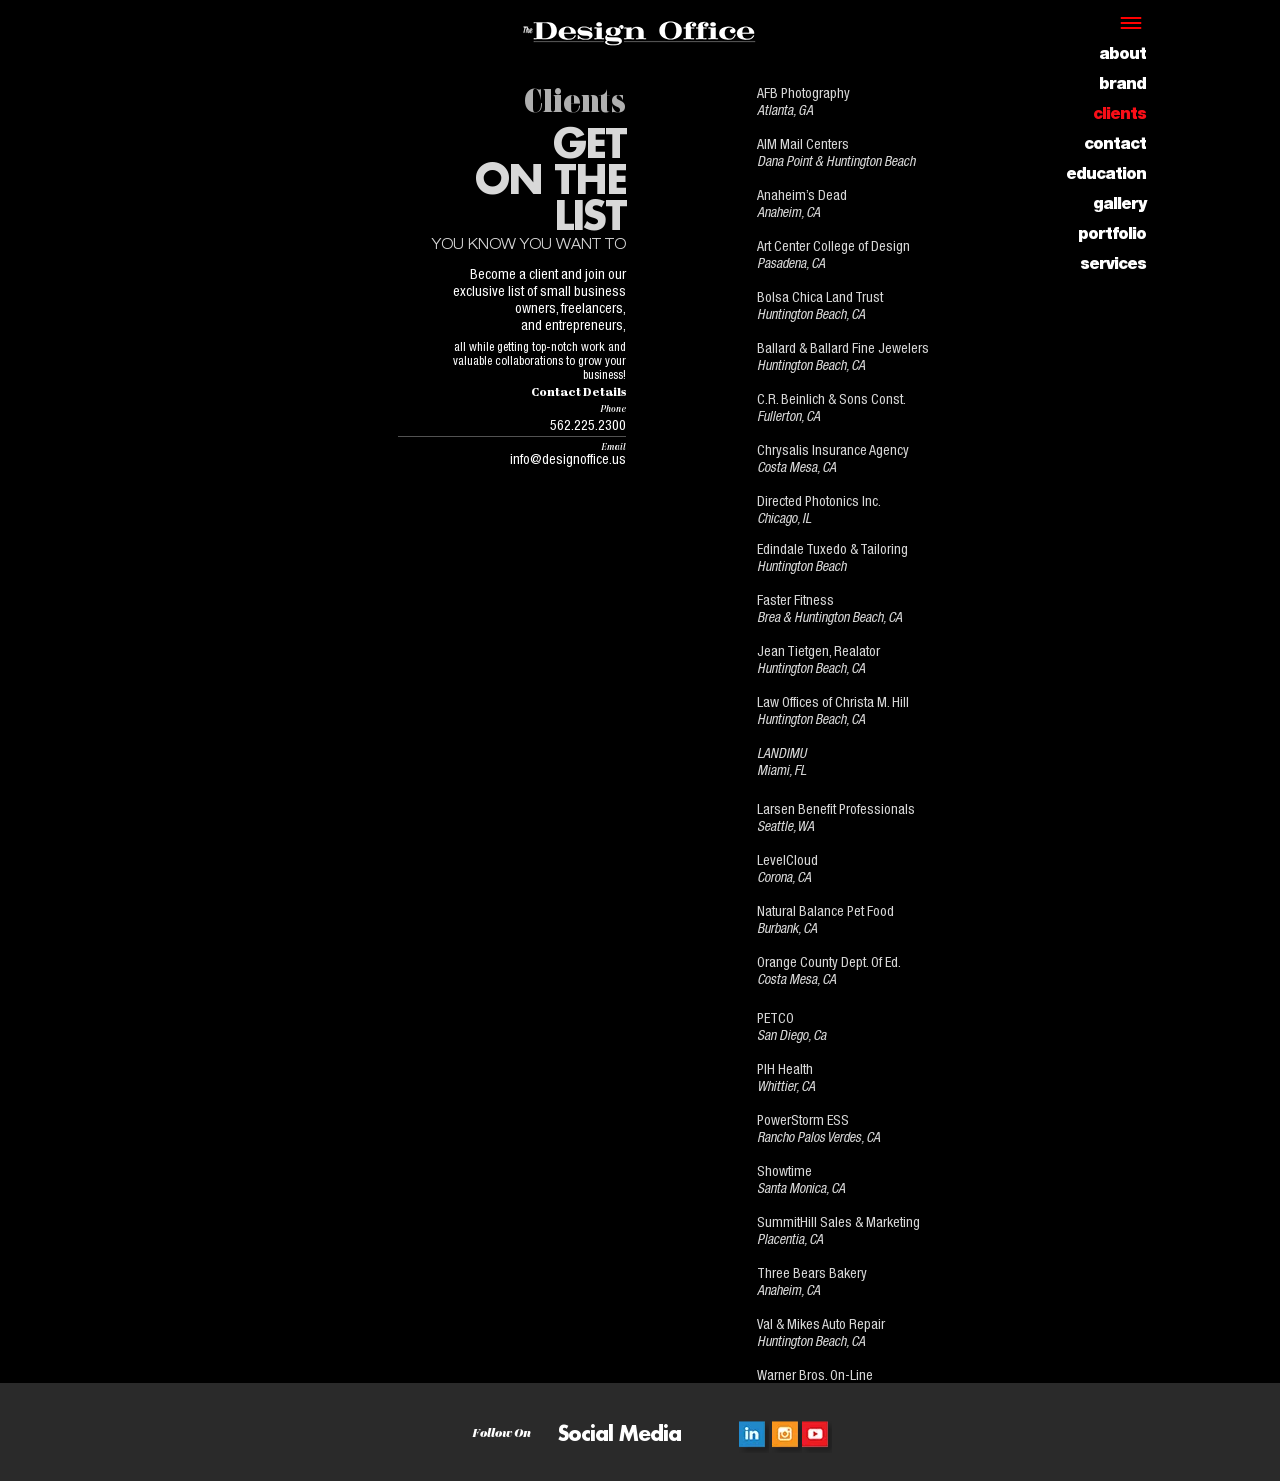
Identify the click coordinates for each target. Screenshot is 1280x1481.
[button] (1134, 22)
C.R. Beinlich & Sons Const (830, 401)
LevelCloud (787, 862)
